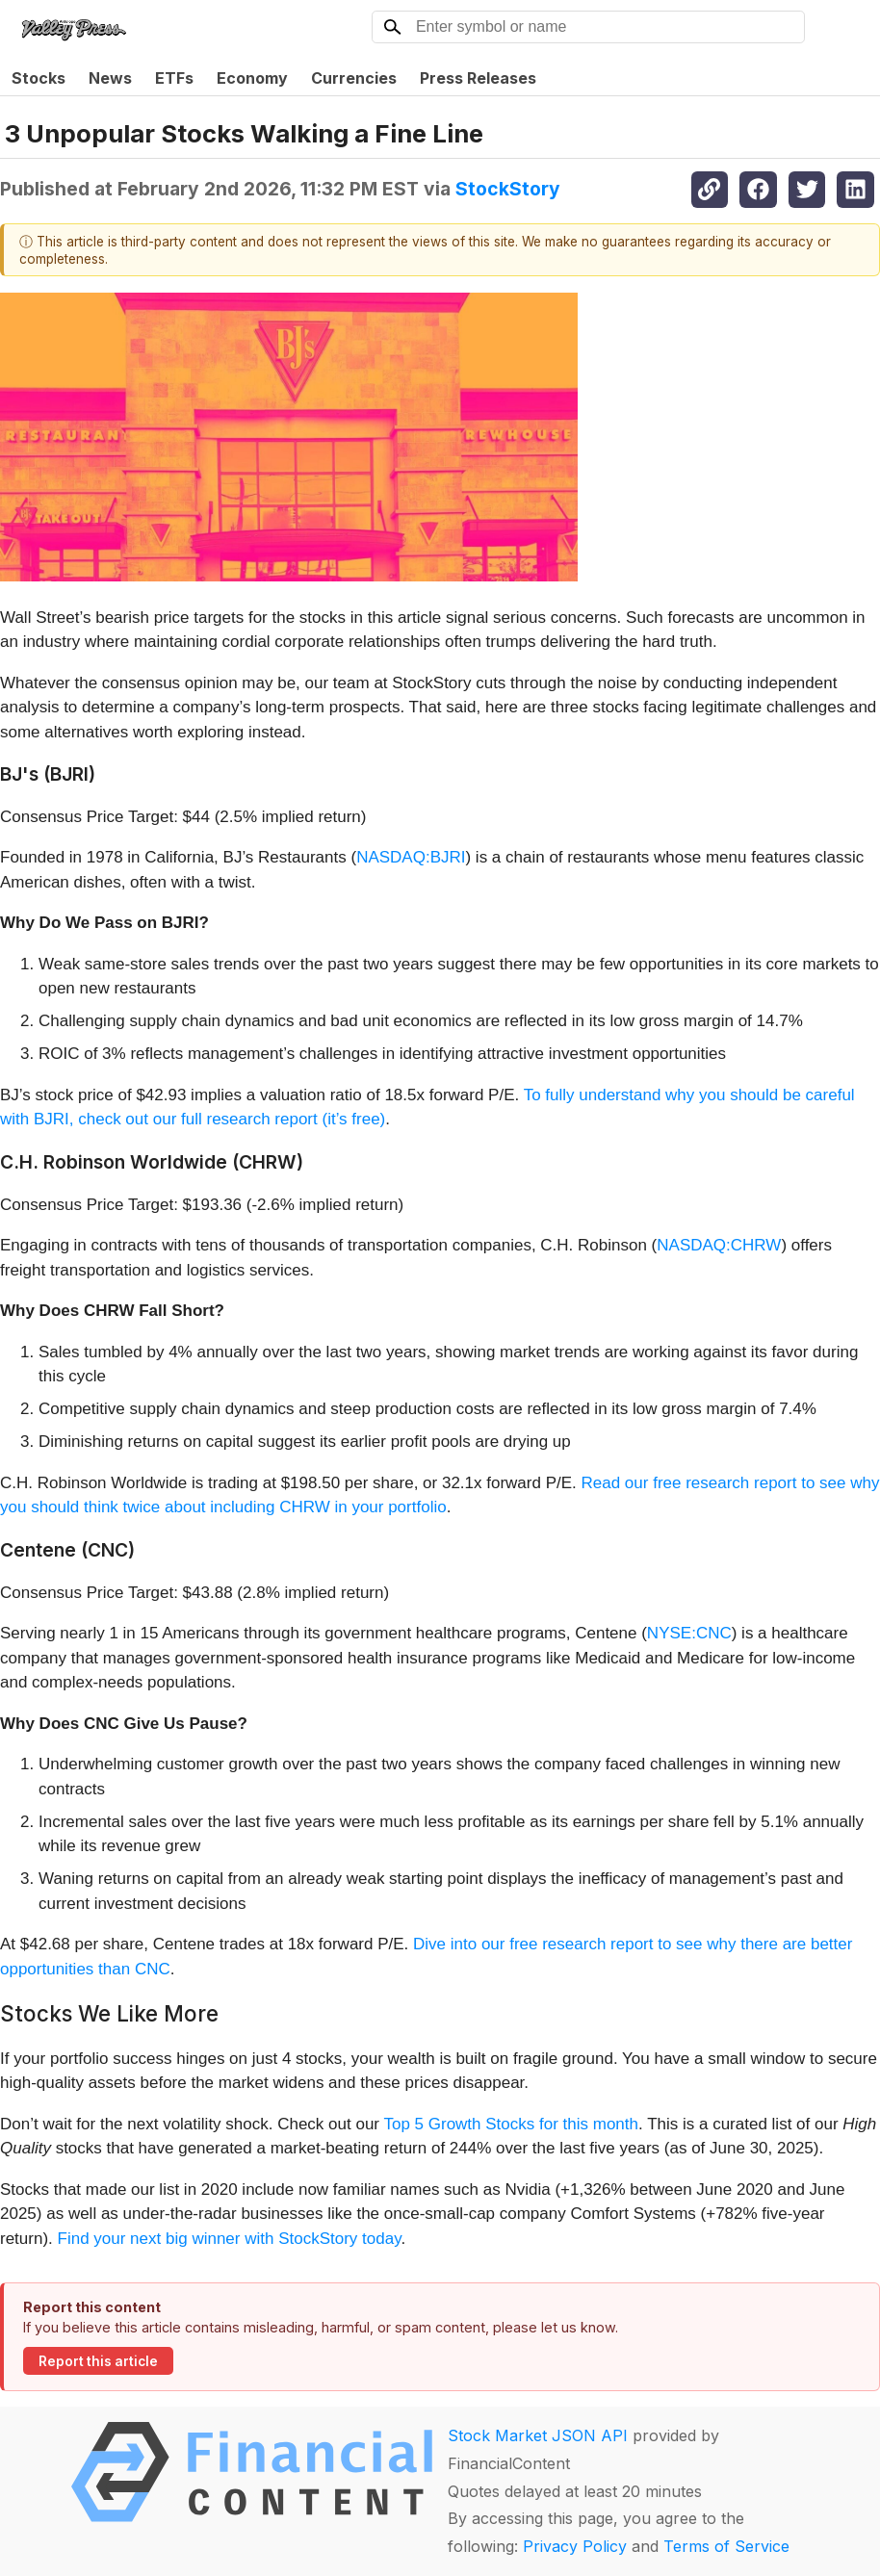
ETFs (174, 78)
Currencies (354, 78)
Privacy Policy (575, 2546)
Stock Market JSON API (538, 2435)
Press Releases (478, 78)
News (110, 78)
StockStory (507, 188)
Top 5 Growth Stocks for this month (510, 2124)
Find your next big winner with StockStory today (229, 2238)
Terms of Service (726, 2546)
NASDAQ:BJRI (410, 857)
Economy (252, 78)
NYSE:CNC (689, 1633)
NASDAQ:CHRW (719, 1245)
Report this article (98, 2361)
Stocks (38, 78)
